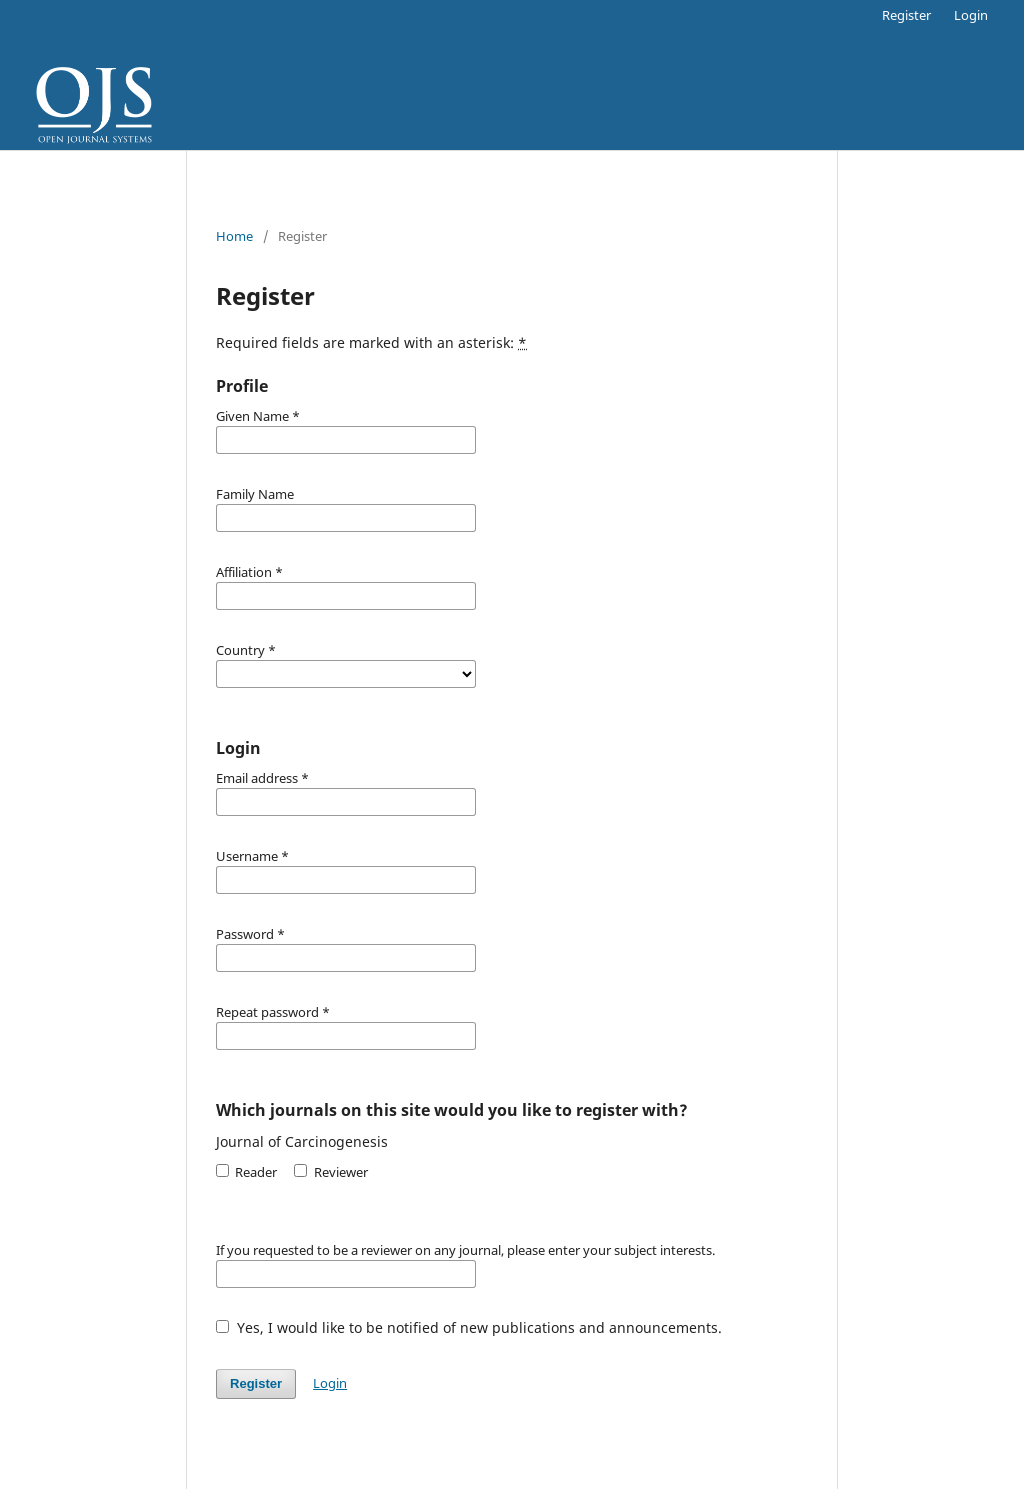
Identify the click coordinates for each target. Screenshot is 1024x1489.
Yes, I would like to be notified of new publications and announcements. (469, 1327)
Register (906, 15)
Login (971, 15)
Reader (246, 1172)
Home (234, 236)
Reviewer (330, 1172)
